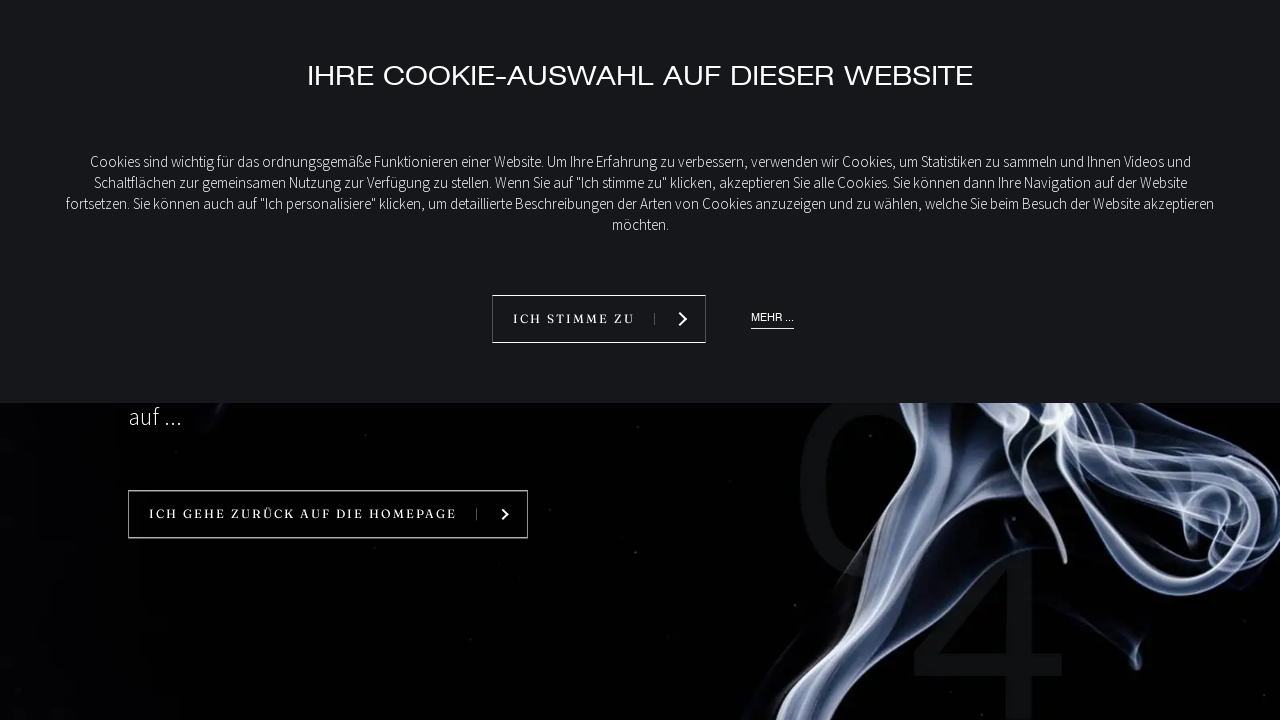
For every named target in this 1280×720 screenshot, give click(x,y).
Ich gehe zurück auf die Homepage (303, 514)
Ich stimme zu (574, 318)
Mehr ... (772, 317)
